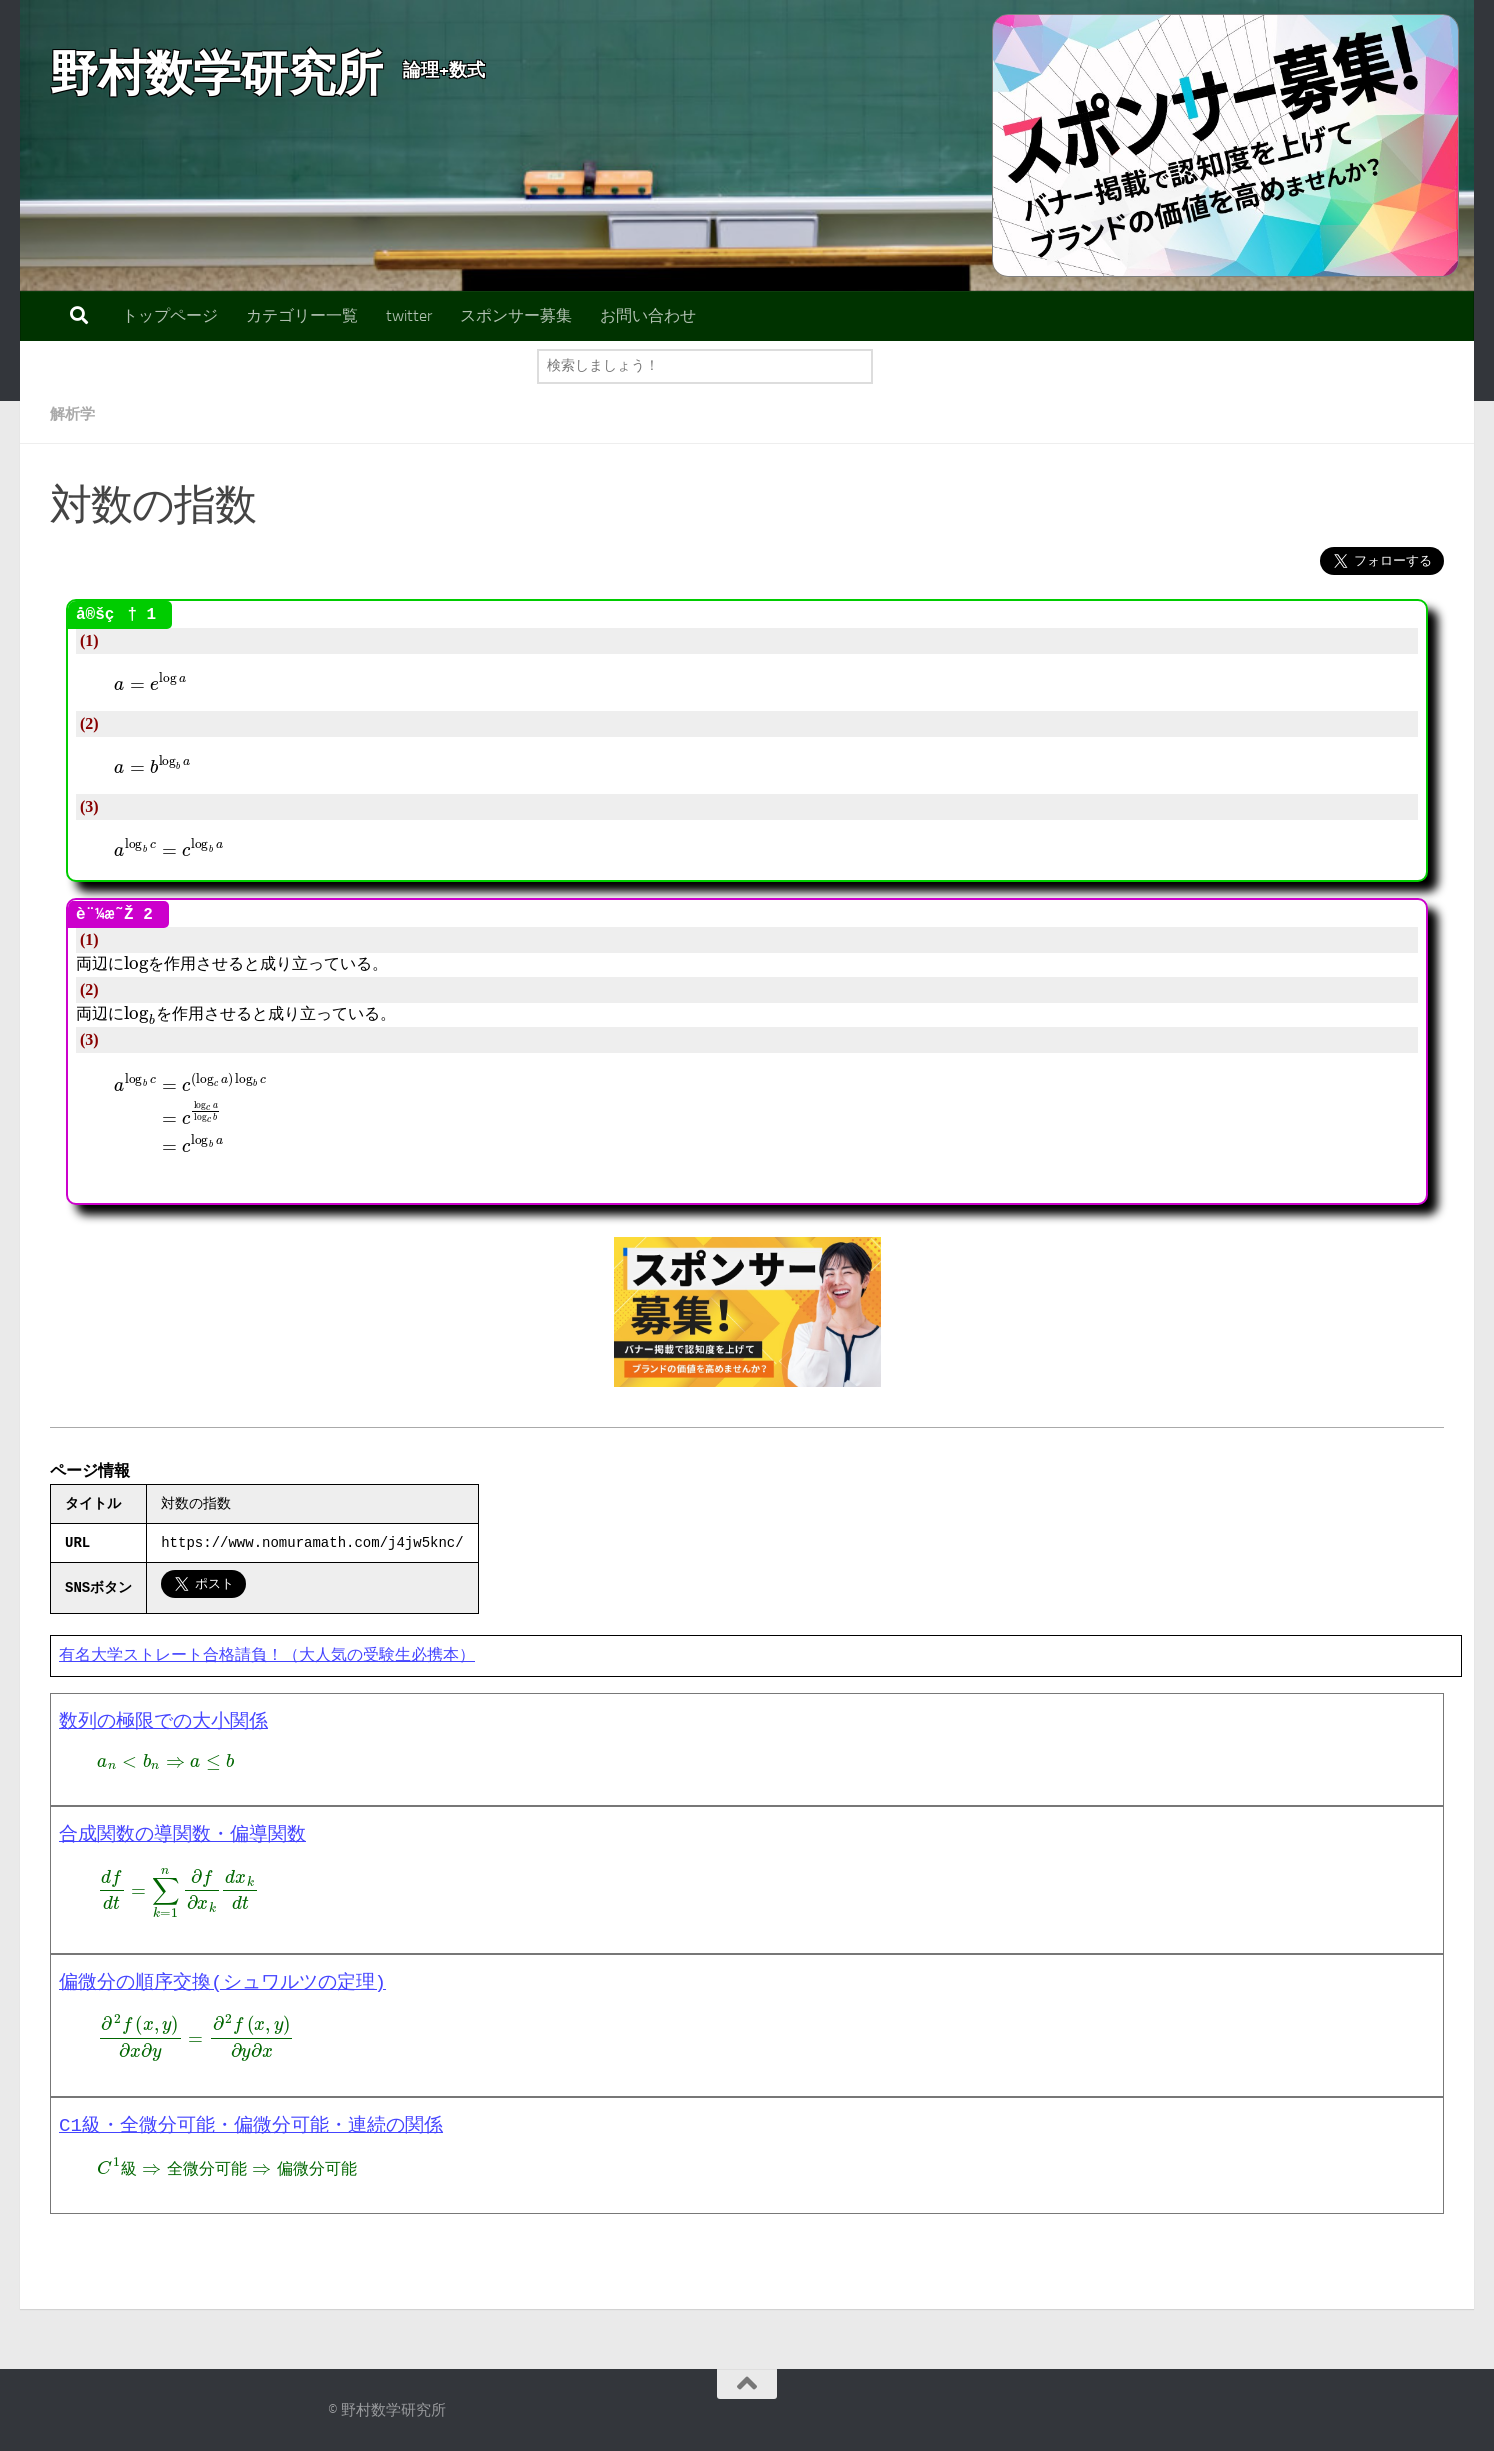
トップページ (170, 315)
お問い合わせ (648, 315)
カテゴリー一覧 (302, 315)
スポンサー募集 (516, 315)
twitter (409, 315)
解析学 (74, 413)
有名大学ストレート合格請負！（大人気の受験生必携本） (267, 1656)
